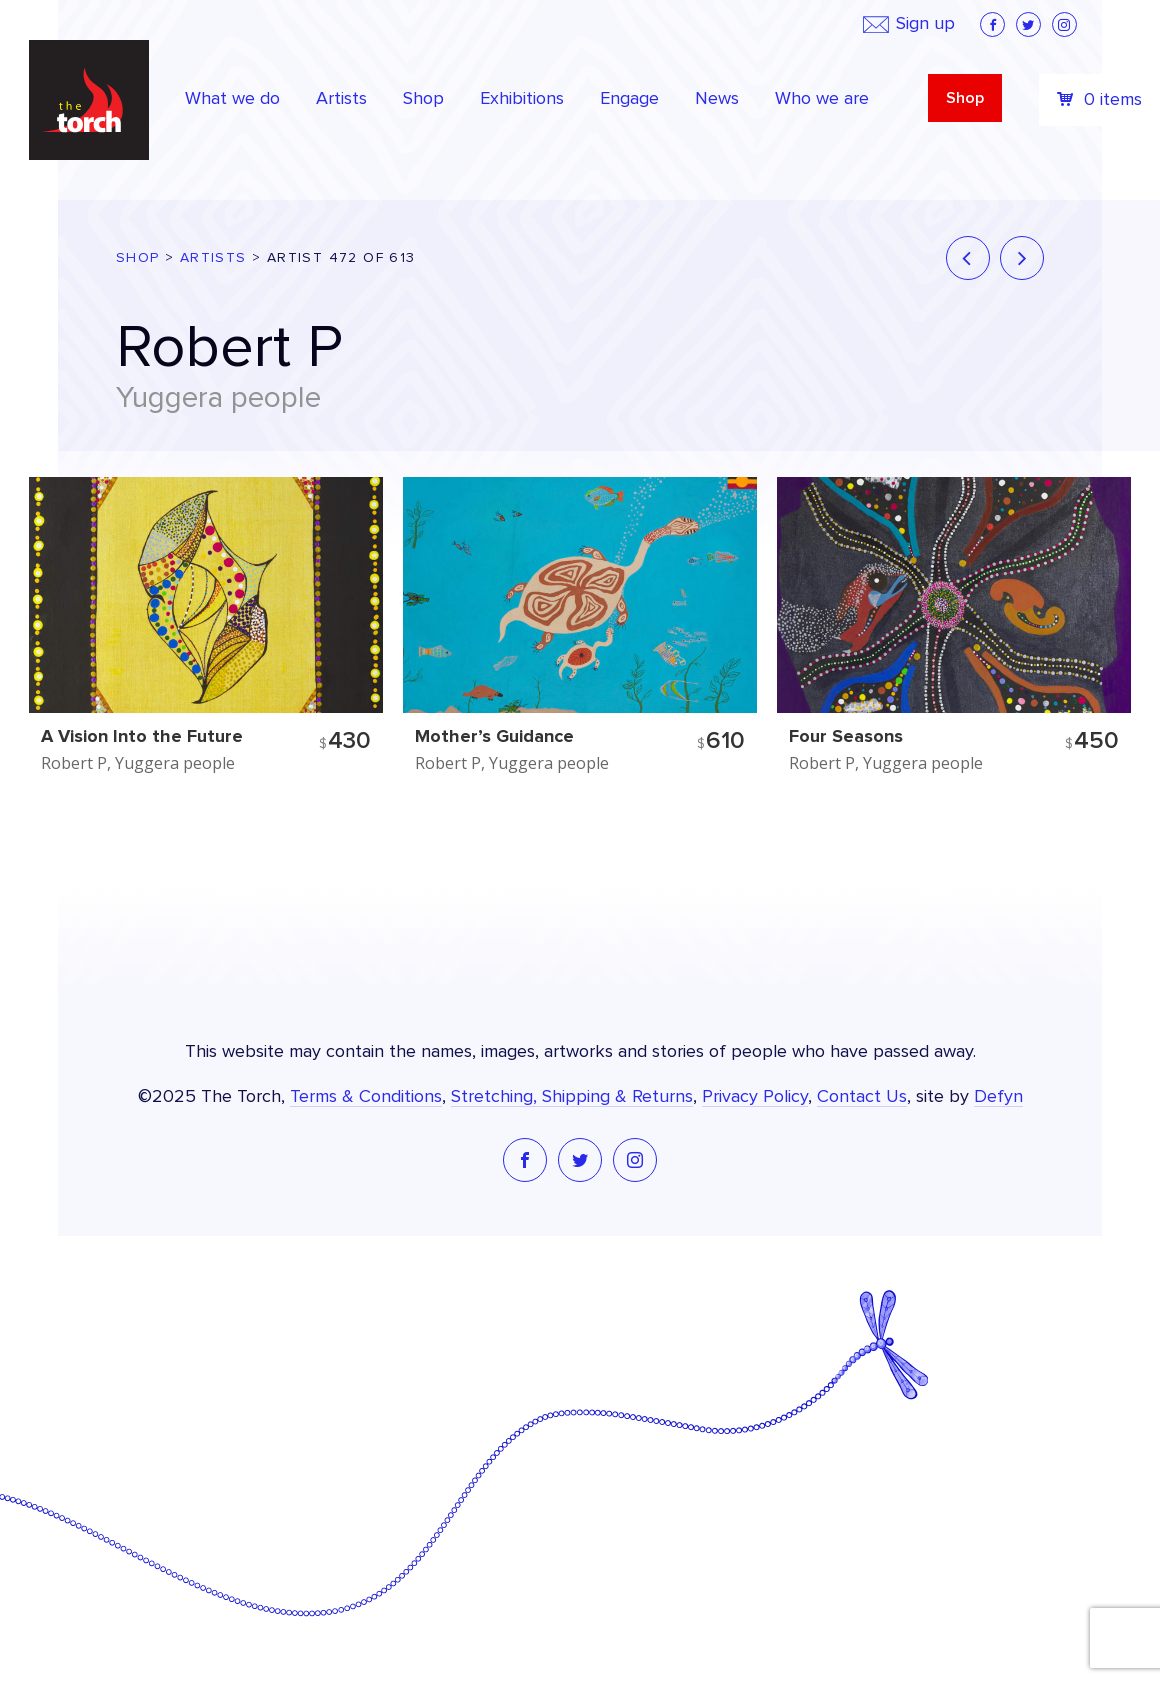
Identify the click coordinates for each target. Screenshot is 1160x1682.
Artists (213, 258)
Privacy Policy (755, 1097)
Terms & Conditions (366, 1097)
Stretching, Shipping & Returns (572, 1097)
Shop (965, 98)
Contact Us (862, 1097)
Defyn (998, 1097)
